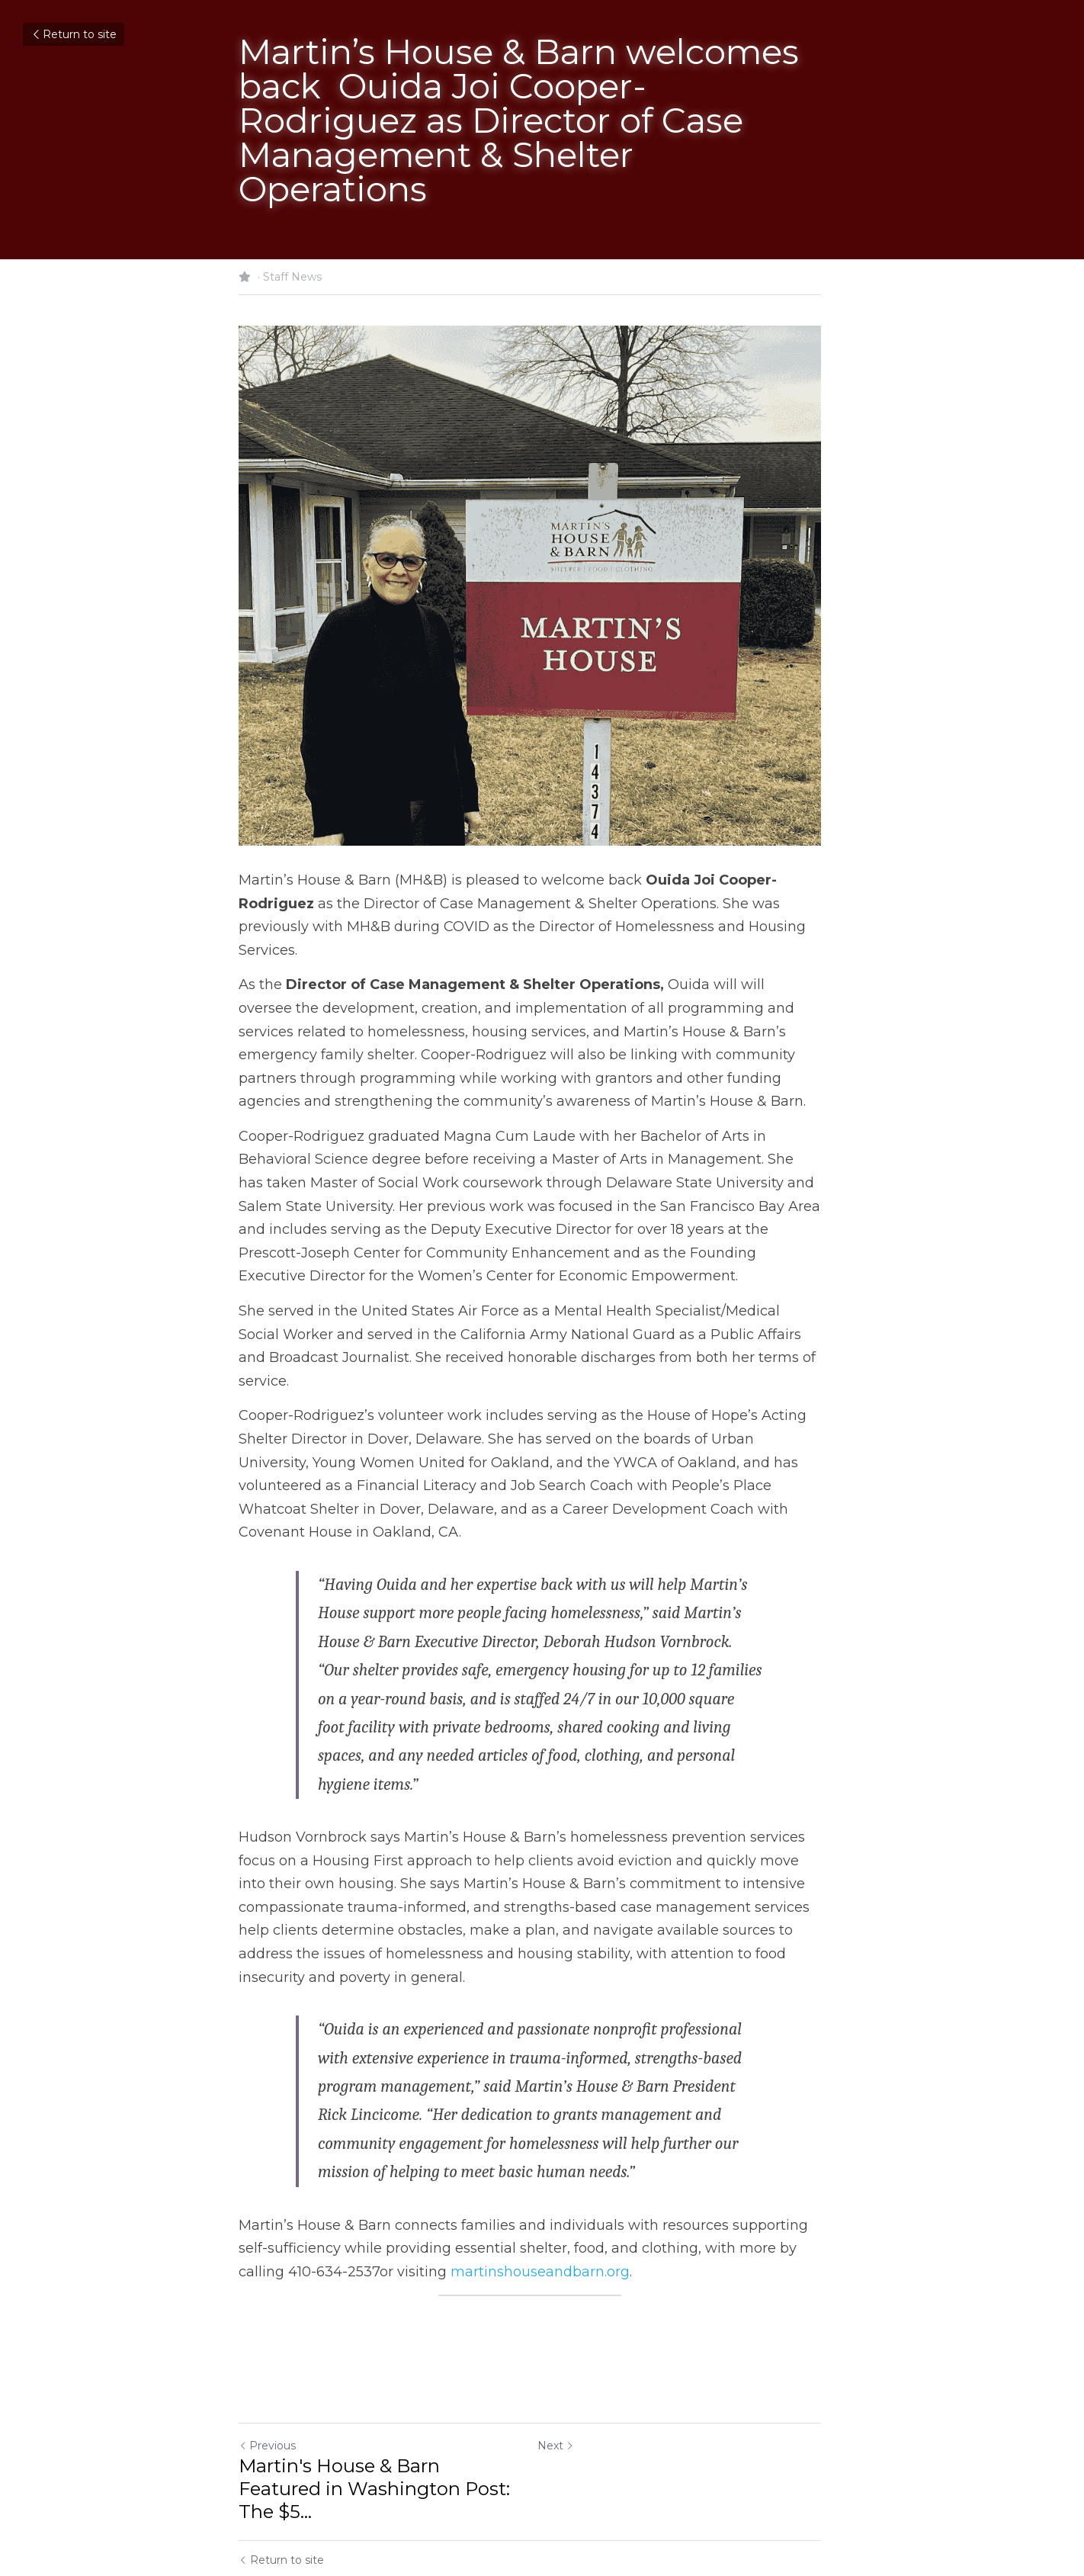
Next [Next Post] (568, 2392)
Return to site (73, 34)
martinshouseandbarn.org (490, 2218)
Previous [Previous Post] (267, 2392)
